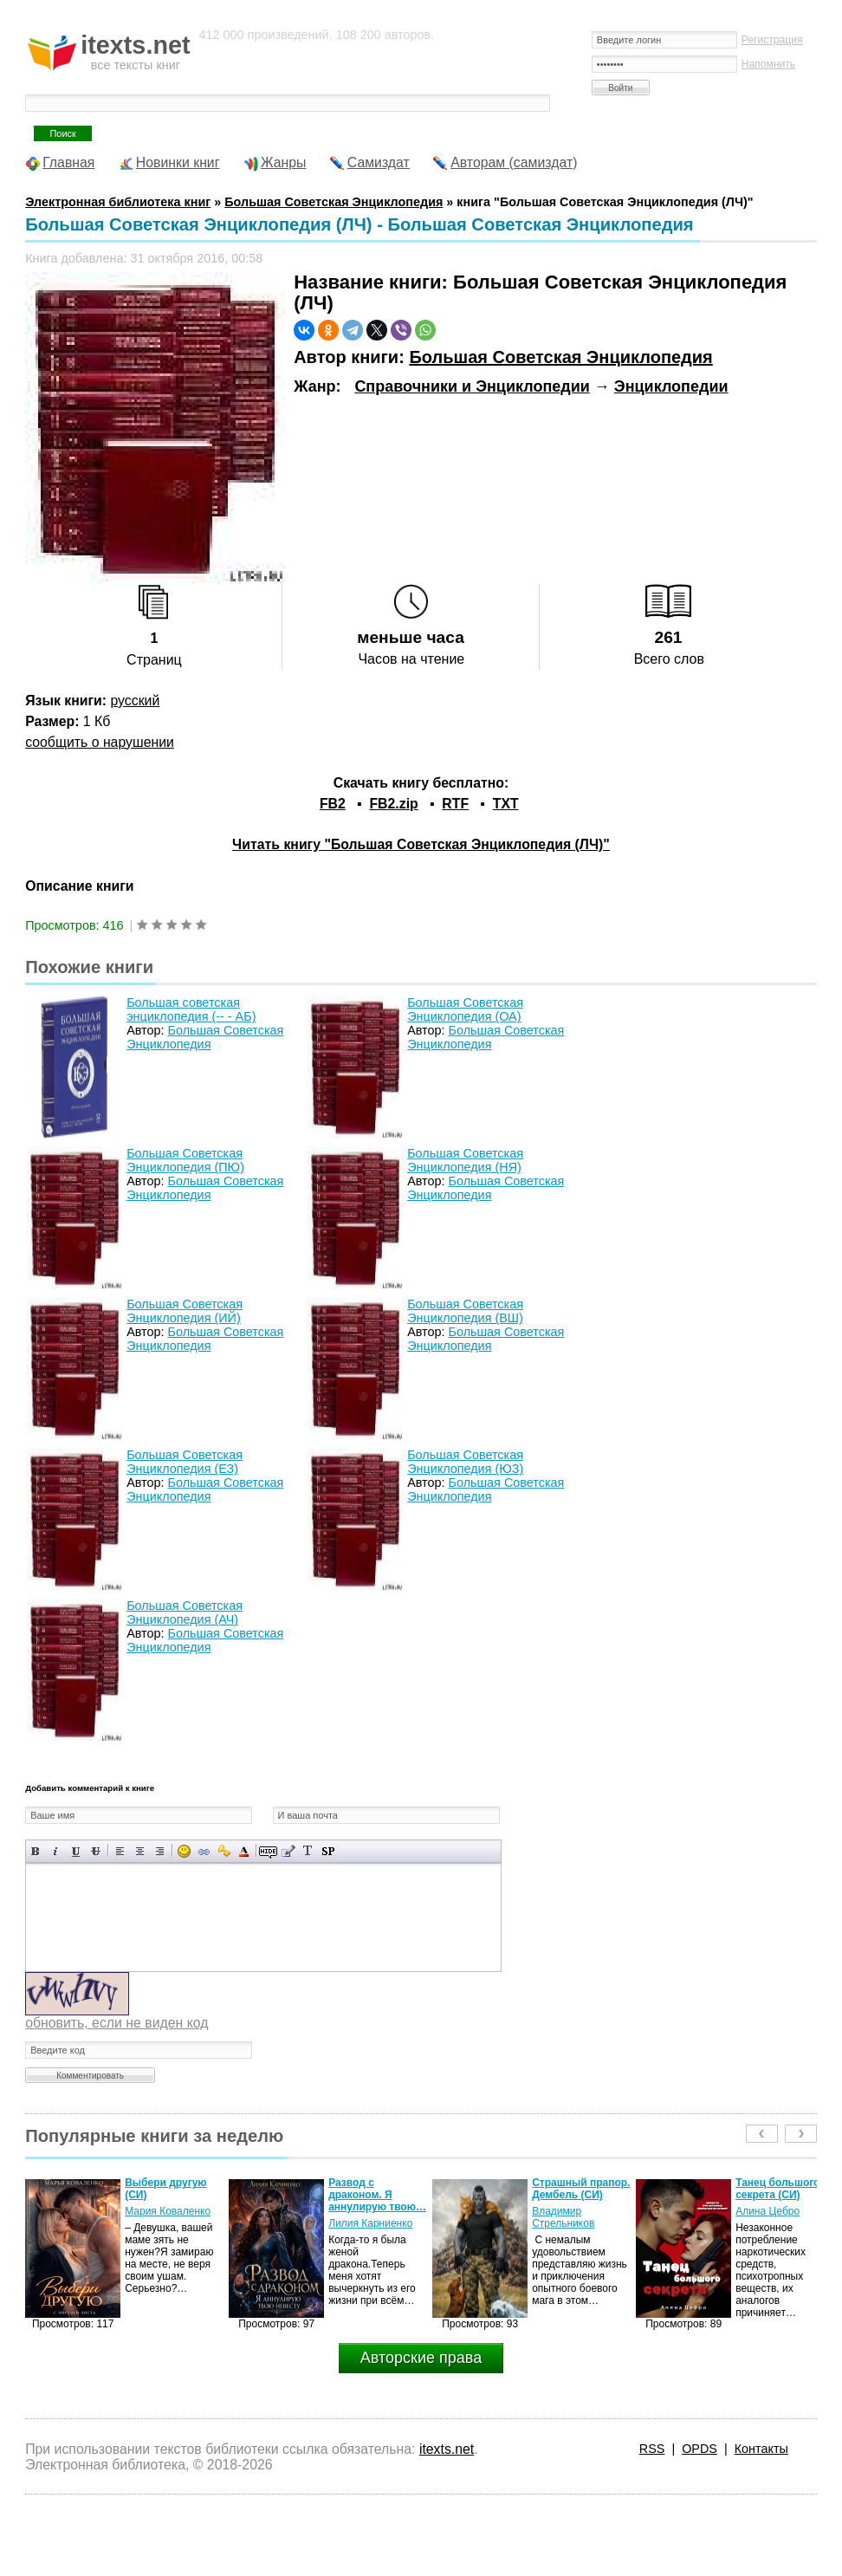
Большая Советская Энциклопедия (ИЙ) (184, 1311)
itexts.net (446, 2449)
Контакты (761, 2449)
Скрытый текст (268, 1851)
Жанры (284, 162)
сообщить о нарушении (99, 742)
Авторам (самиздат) (513, 162)
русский (134, 700)
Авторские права (421, 2357)
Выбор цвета (244, 1851)
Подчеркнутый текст (76, 1851)
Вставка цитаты (288, 1851)
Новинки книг (178, 162)
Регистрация (772, 40)
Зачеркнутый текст (96, 1851)
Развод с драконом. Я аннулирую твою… (377, 2195)
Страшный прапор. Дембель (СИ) (581, 2189)
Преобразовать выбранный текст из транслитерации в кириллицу (308, 1851)
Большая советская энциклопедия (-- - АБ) (191, 1009)
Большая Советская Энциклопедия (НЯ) (465, 1160)
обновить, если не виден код (116, 2022)
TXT (506, 803)
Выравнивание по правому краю (160, 1851)
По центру (140, 1851)
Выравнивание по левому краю (120, 1851)
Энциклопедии (671, 386)
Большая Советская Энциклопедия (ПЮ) (185, 1160)
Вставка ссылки (204, 1851)
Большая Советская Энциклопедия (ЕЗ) (184, 1462)
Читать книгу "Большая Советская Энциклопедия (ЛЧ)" (421, 844)
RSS (652, 2449)
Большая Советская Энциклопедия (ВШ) (465, 1311)
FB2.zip (393, 803)
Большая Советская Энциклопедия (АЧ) (184, 1612)
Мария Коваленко (167, 2211)
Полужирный (36, 1851)
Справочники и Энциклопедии (471, 386)
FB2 (333, 803)
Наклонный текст (56, 1851)
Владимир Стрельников (563, 2217)
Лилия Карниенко (370, 2223)
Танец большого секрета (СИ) (777, 2189)
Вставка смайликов (184, 1851)
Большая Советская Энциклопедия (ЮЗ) (465, 1462)
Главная (68, 162)
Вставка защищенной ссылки (224, 1851)
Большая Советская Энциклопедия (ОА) (465, 1009)
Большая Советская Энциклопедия (560, 357)
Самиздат (378, 162)
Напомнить (768, 64)
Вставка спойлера (328, 1851)
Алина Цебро (767, 2211)
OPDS (699, 2449)
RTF (455, 803)
